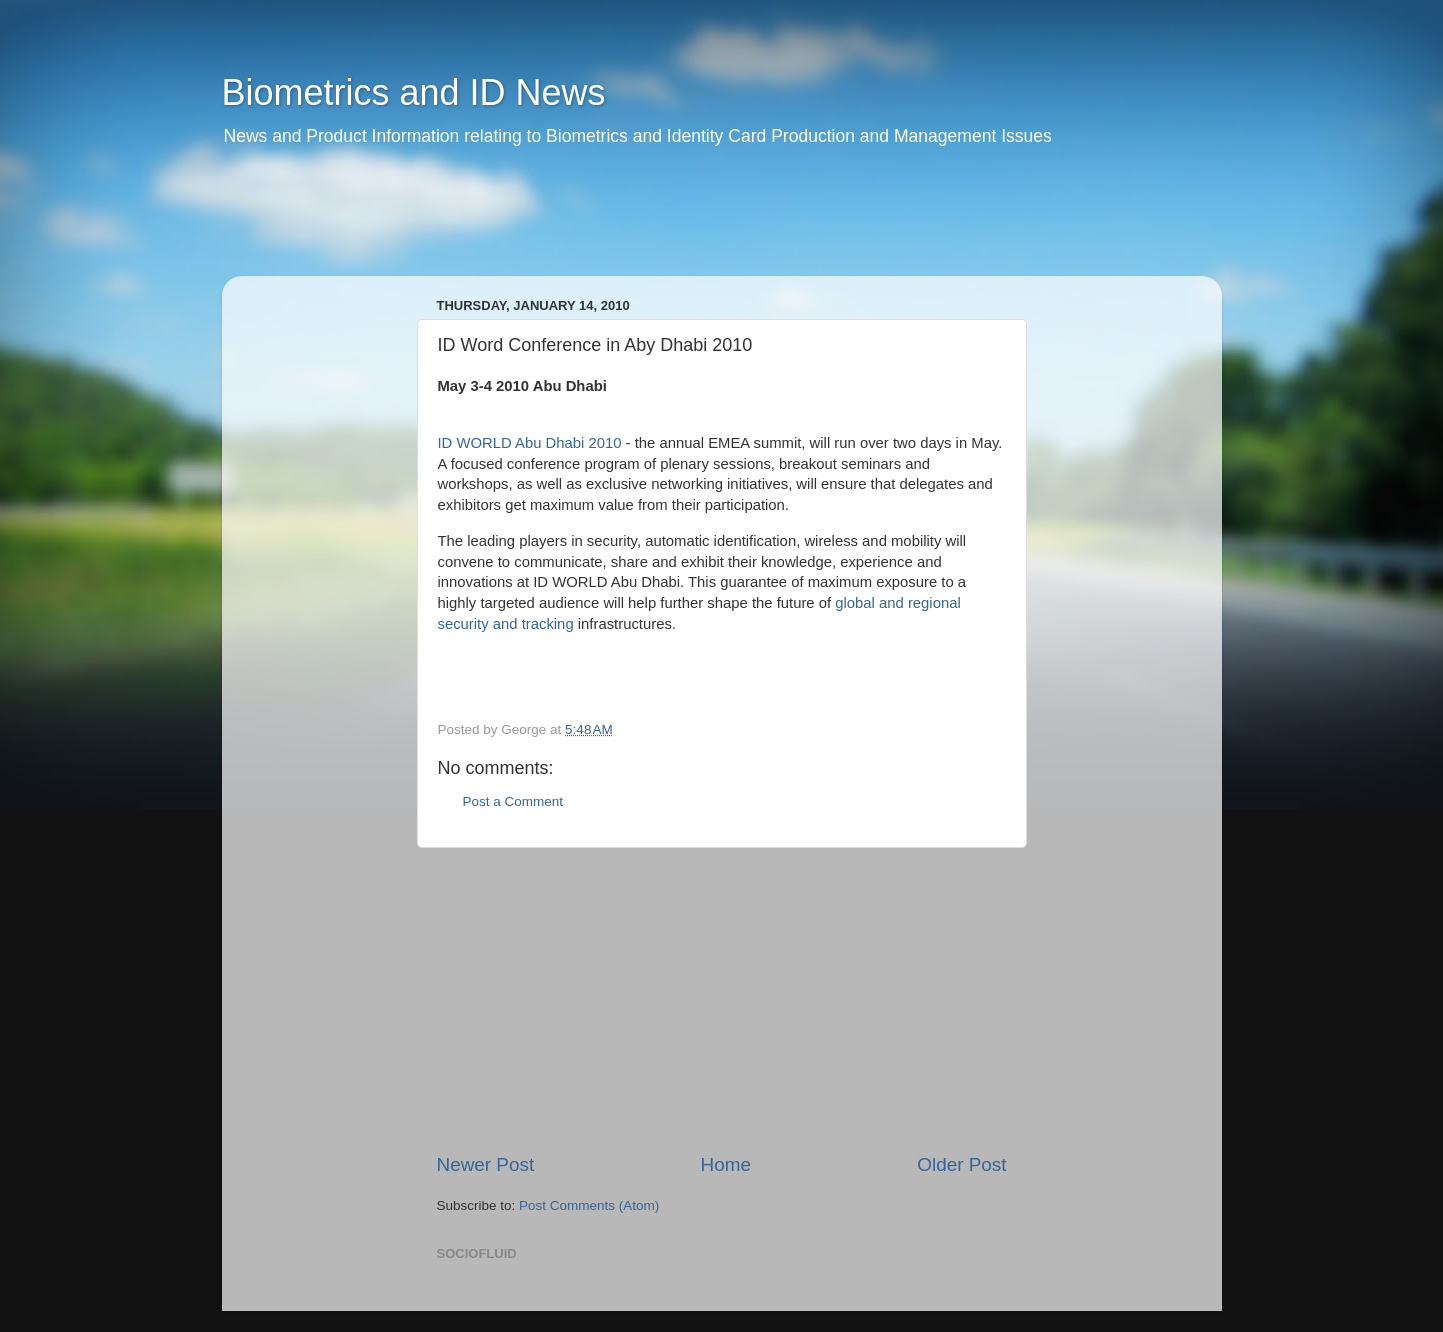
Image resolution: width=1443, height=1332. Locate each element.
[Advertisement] (606, 225)
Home (726, 1164)
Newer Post (486, 1164)
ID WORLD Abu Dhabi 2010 (530, 443)
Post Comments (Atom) (589, 1205)
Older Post (961, 1164)
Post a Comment (513, 801)
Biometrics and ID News (414, 92)
